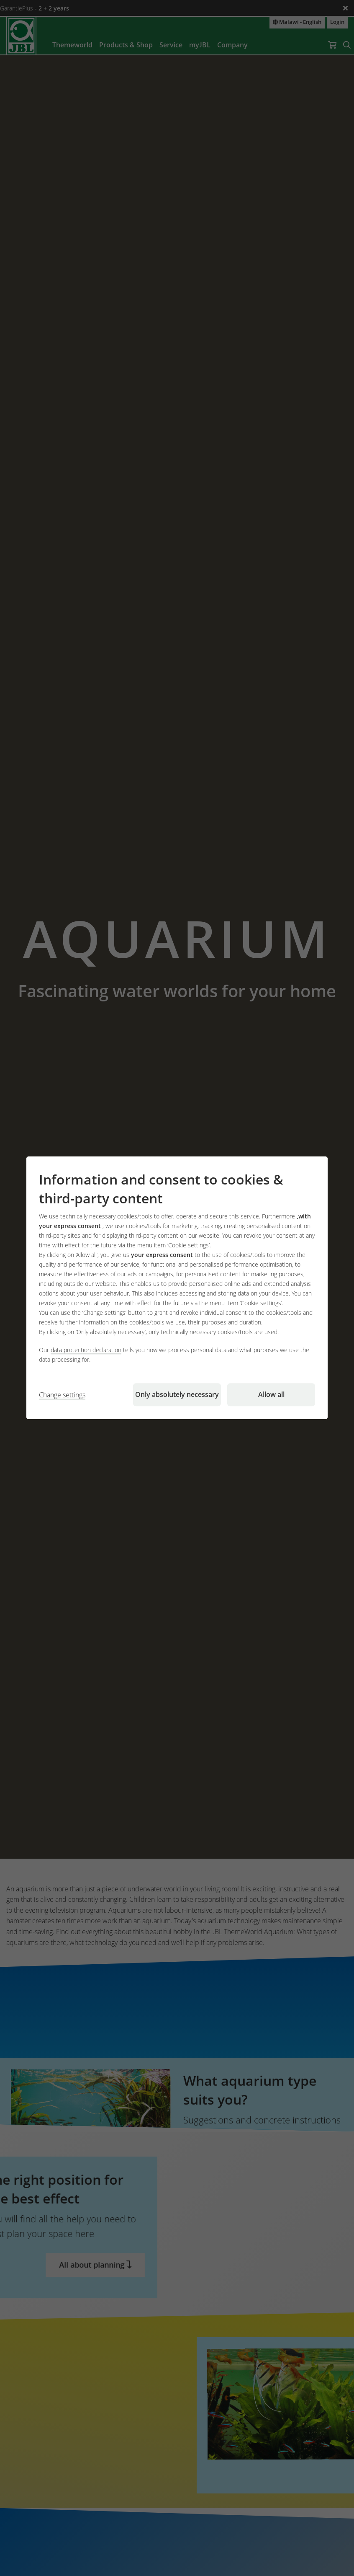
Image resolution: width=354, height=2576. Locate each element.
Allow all (271, 1394)
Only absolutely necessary (177, 1394)
